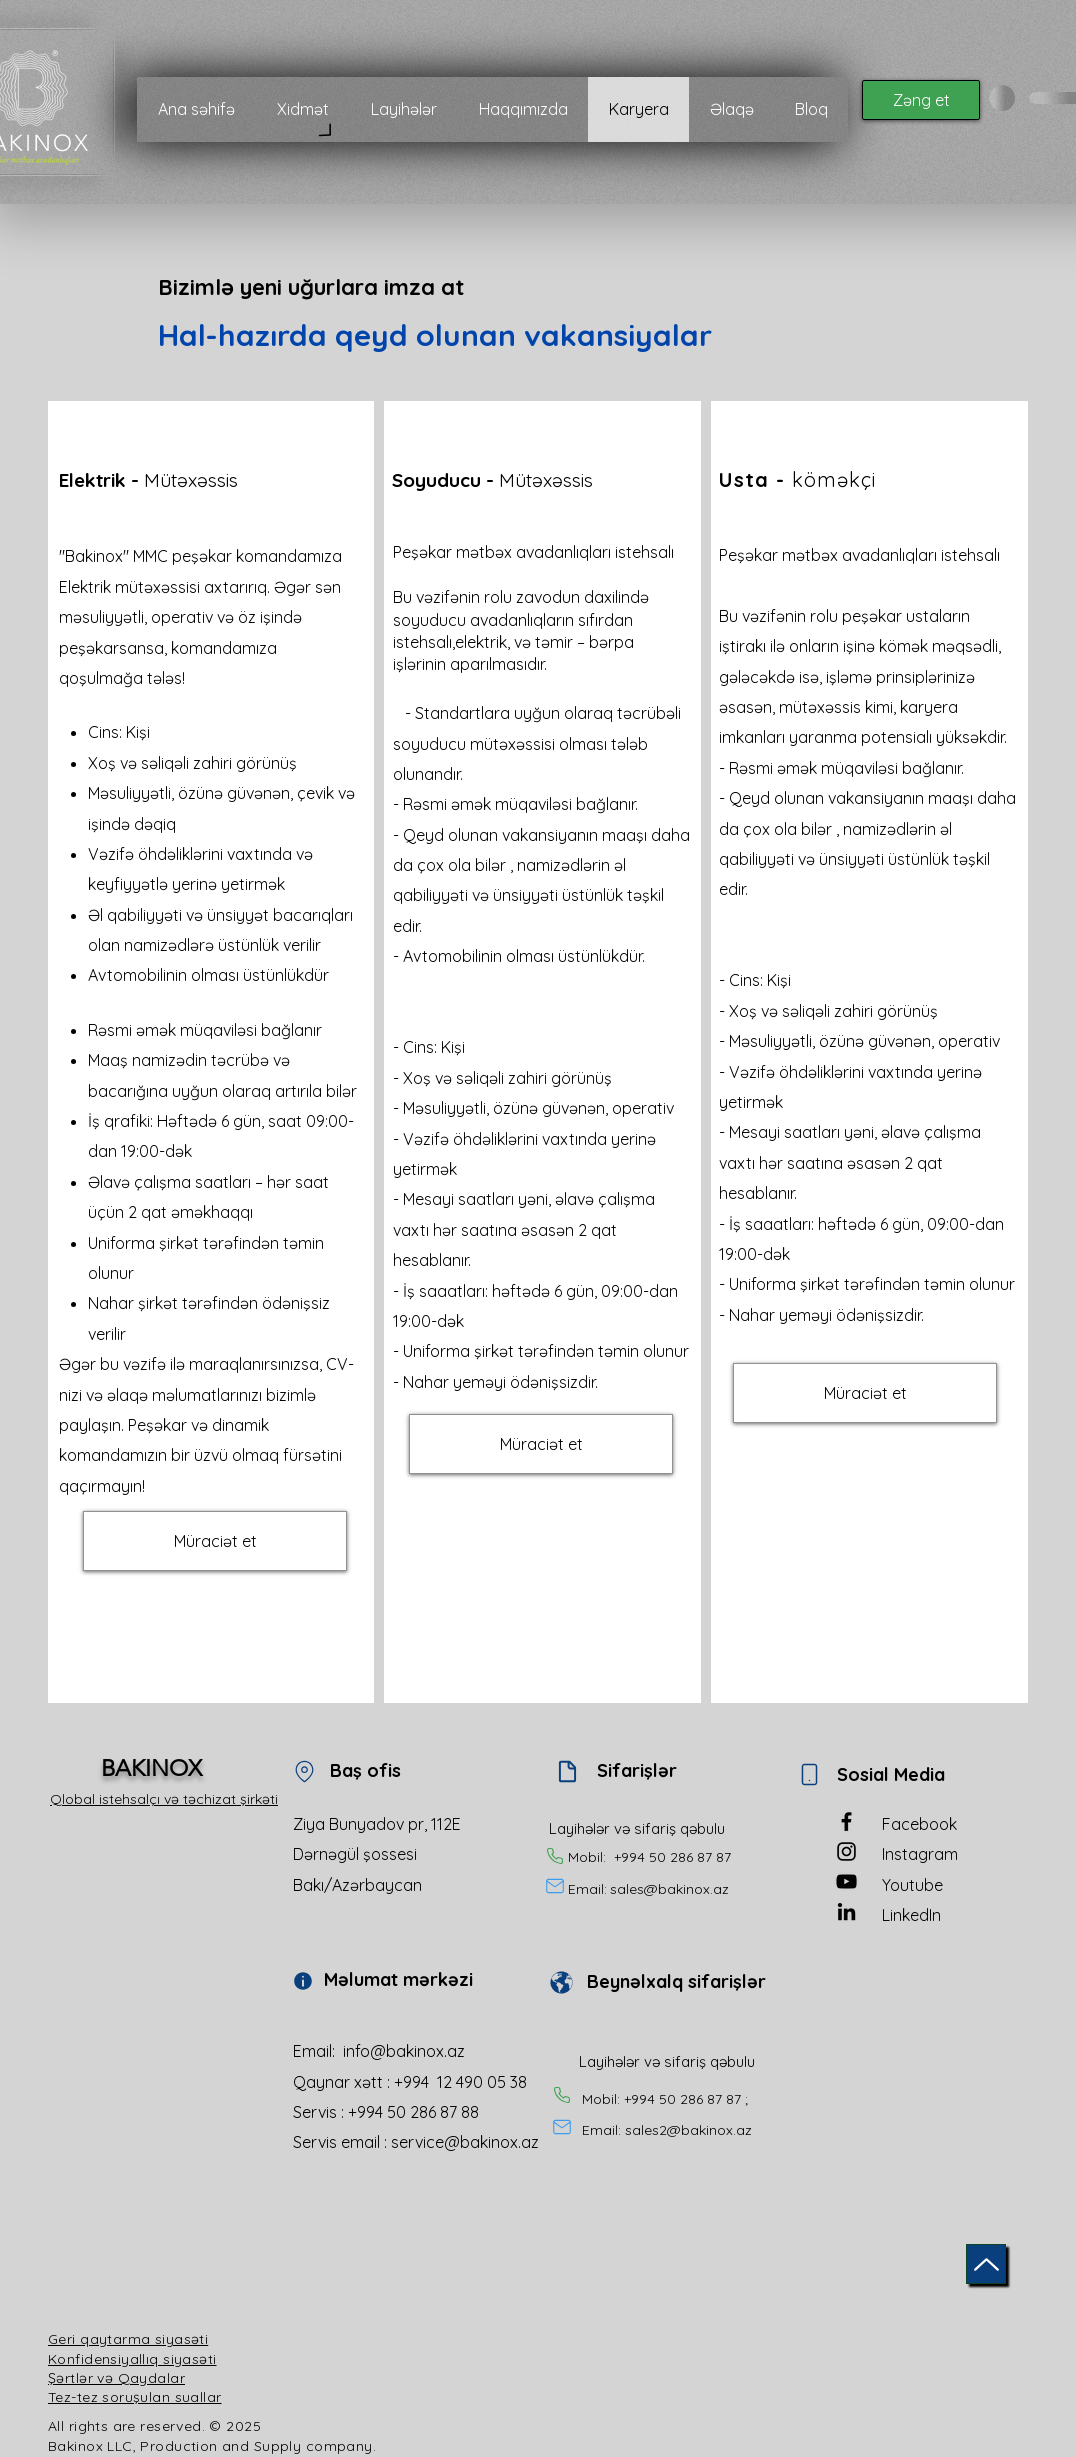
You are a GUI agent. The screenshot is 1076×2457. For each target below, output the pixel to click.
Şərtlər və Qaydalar (116, 2378)
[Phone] (554, 1856)
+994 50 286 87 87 (672, 1857)
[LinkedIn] (846, 1911)
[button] (215, 1541)
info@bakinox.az (404, 2051)
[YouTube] (846, 1881)
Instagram (920, 1854)
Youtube (912, 1885)
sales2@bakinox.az (688, 2130)
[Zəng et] (921, 100)
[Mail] (554, 1886)
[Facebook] (846, 1821)
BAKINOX (151, 1768)
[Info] (303, 1981)
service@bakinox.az (465, 2142)
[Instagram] (846, 1851)
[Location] (304, 1771)
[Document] (567, 1771)
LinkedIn (911, 1915)
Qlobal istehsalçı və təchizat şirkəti (164, 1799)
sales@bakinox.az (669, 1889)
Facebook (919, 1824)
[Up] (986, 2264)
